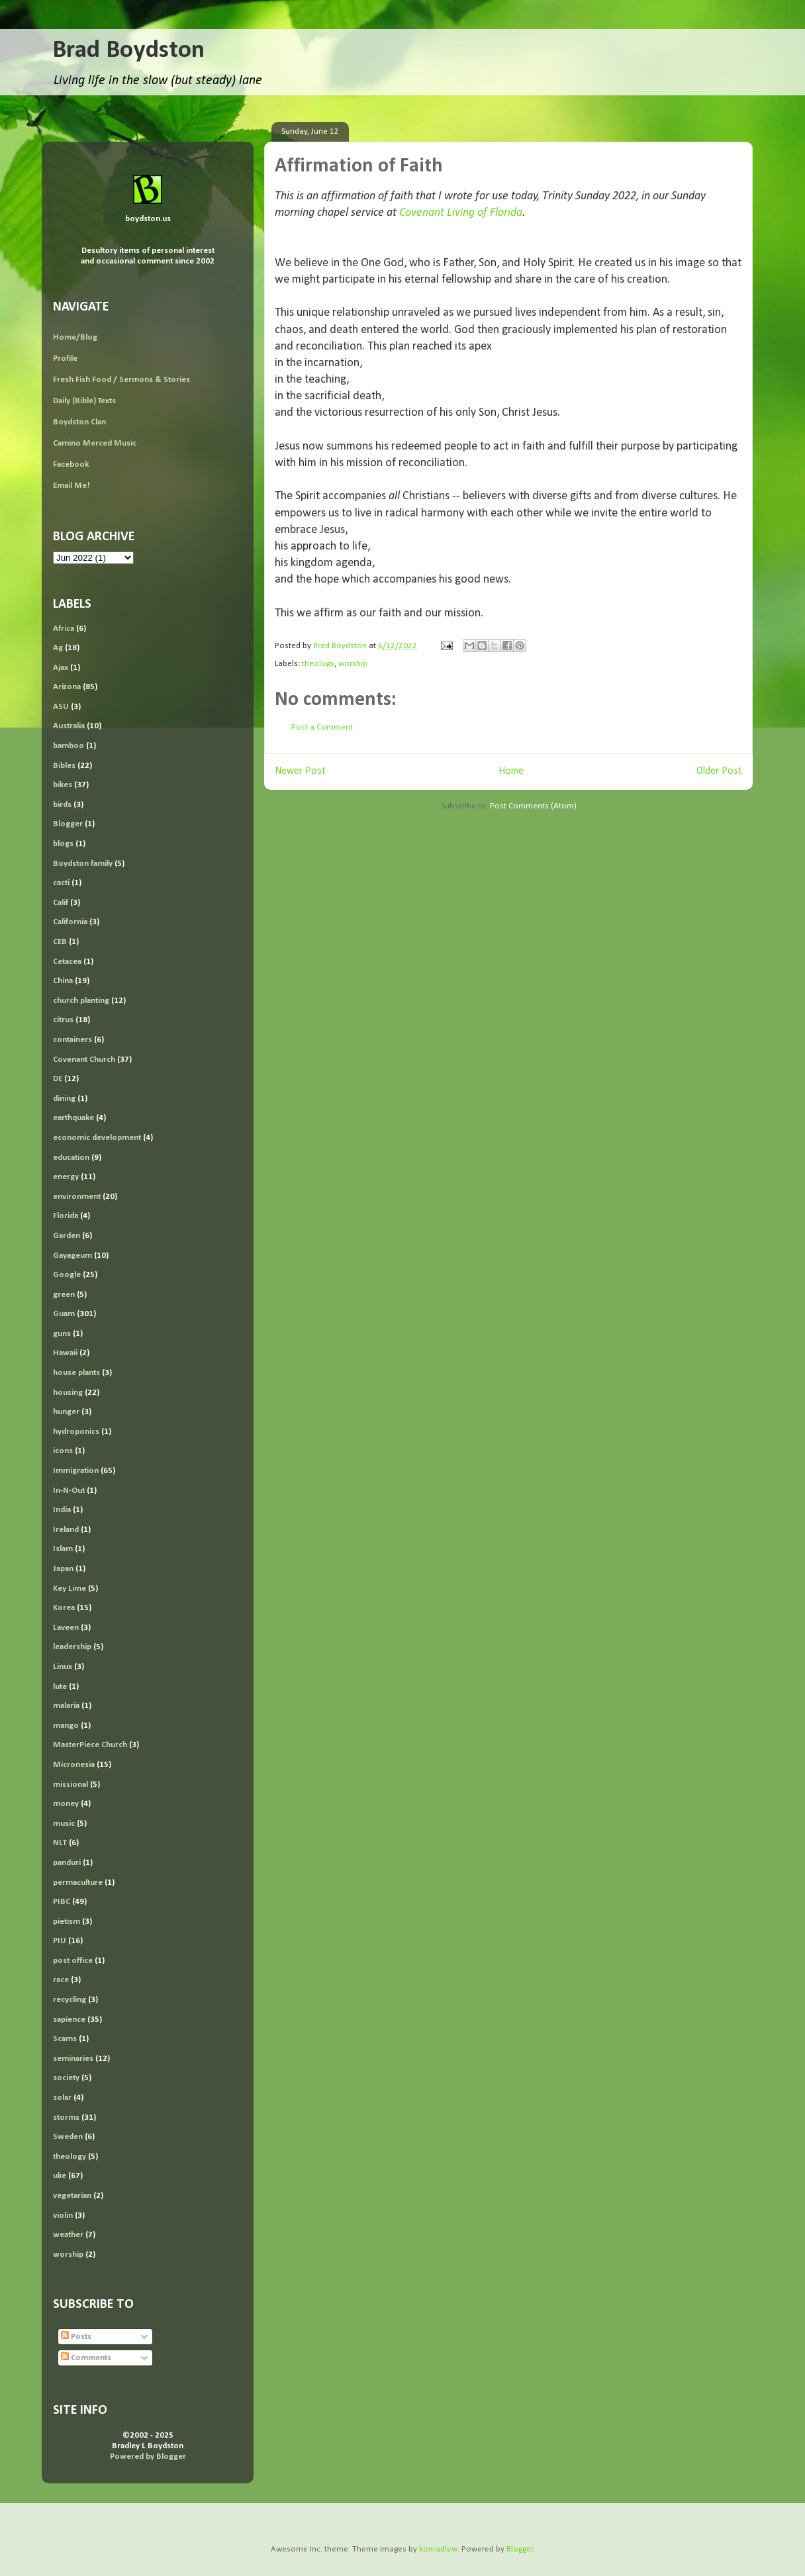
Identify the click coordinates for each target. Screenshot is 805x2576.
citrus (63, 1020)
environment (77, 1196)
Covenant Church (84, 1059)
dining (64, 1098)
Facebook (71, 464)
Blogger (68, 824)
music (64, 1823)
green (64, 1294)
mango (66, 1725)
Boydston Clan (79, 422)
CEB (60, 941)
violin (63, 2215)
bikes (62, 785)
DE (57, 1078)
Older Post (719, 771)
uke (59, 2175)
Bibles (64, 765)
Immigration (76, 1470)
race (61, 1980)
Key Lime (69, 1588)
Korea (64, 1607)
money (66, 1803)
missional (70, 1784)
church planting (81, 1000)
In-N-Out (69, 1490)
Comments (86, 2358)
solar (62, 2097)
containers (72, 1039)
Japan (63, 1568)
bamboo (68, 745)
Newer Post (300, 771)
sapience (69, 2019)
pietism (66, 1921)
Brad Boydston (128, 51)
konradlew (438, 2549)
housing (68, 1392)
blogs (63, 843)
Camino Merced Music (94, 443)
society (66, 2078)
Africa (63, 628)
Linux (62, 1666)
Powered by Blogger (148, 2456)
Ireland (66, 1529)
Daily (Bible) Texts (84, 401)
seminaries (73, 2058)
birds (62, 804)
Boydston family (83, 863)
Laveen (66, 1627)
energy (66, 1176)
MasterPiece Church (90, 1745)
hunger (66, 1411)
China (63, 981)
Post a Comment (322, 727)
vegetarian (72, 2195)
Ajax (60, 667)
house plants (76, 1372)
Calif (60, 902)
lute (60, 1686)
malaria (66, 1705)
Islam (63, 1549)
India (62, 1509)
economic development (97, 1137)
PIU (59, 1940)
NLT (60, 1842)
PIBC (61, 1901)
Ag (58, 648)
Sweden (68, 2136)
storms (66, 2117)
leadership (72, 1647)
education (71, 1157)
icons (63, 1451)
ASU (61, 706)
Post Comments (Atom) (533, 806)
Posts (76, 2336)
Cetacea (67, 961)
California (70, 922)
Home (511, 771)
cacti (61, 883)
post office (73, 1960)
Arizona (67, 687)
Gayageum (72, 1255)
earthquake (73, 1118)
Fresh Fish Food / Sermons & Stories (121, 379)
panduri (67, 1862)
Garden (66, 1235)
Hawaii (65, 1353)
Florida (65, 1216)
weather (68, 2234)
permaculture (78, 1882)
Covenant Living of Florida (460, 213)
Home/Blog (75, 337)
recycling (69, 1999)
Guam (64, 1314)
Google (67, 1274)
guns (62, 1333)
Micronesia (74, 1764)
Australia (69, 726)
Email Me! (71, 485)
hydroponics (76, 1431)
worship (352, 663)
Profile (65, 358)
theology (318, 663)
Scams (65, 2038)
